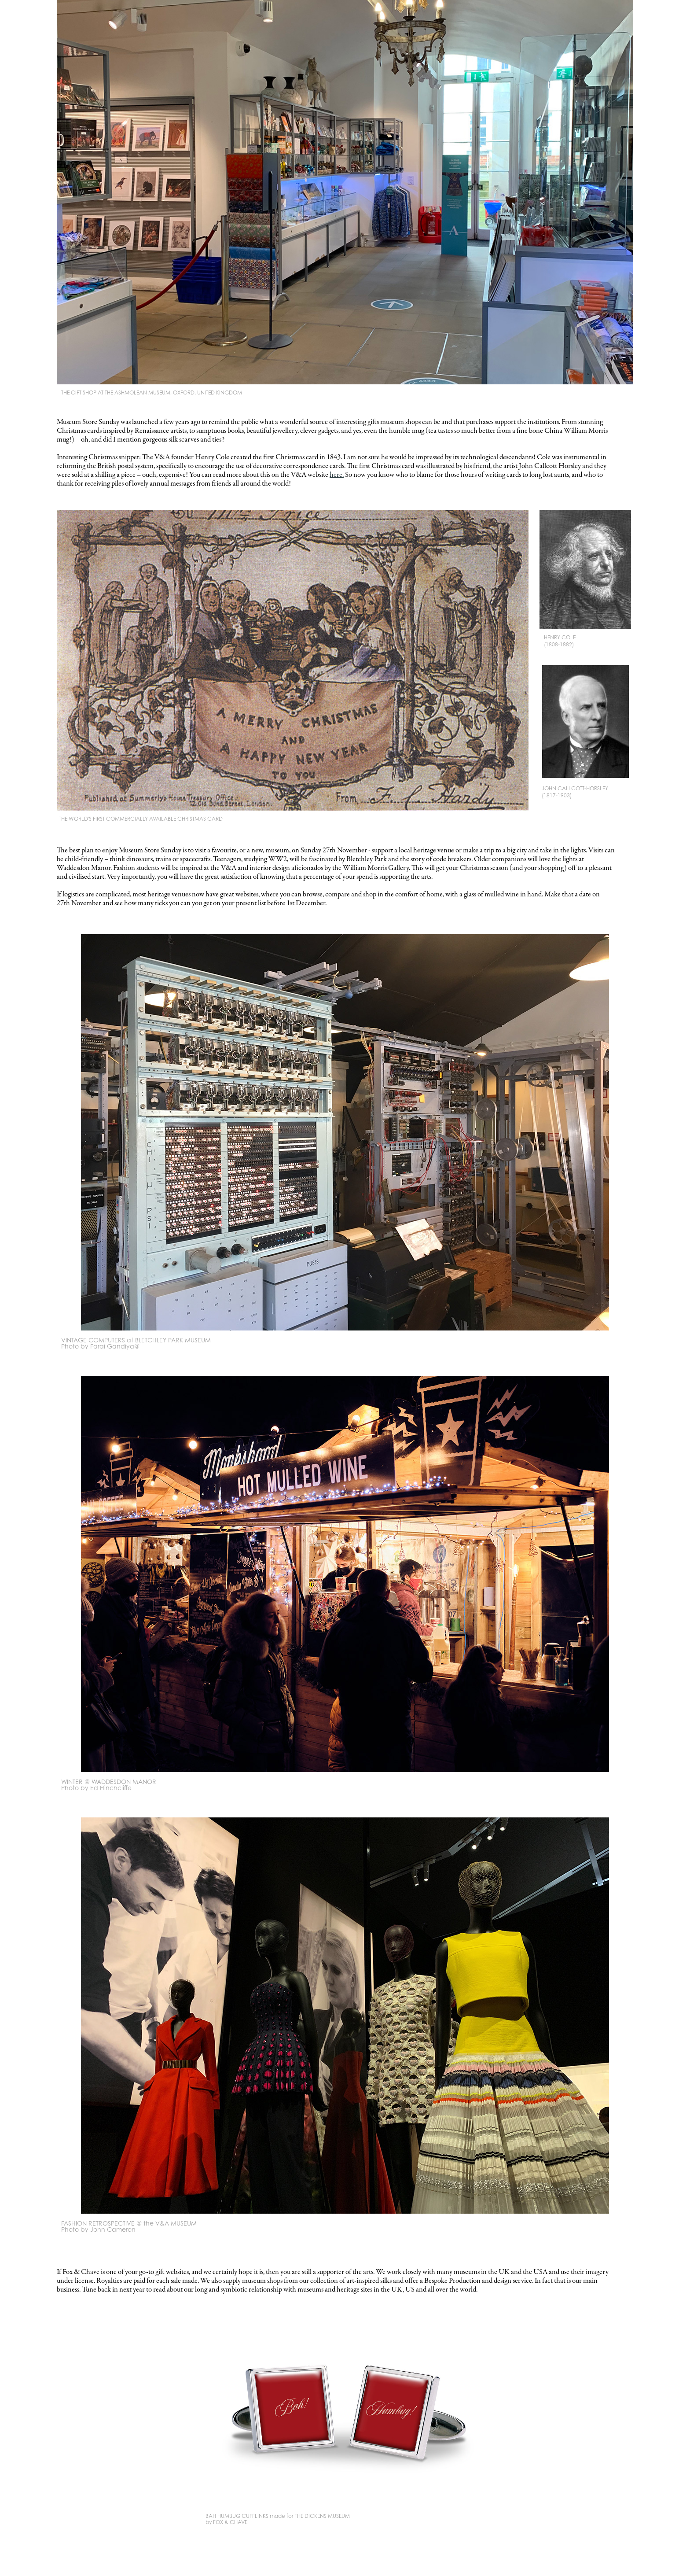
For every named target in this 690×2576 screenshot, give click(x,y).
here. (337, 475)
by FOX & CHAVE (226, 2522)
